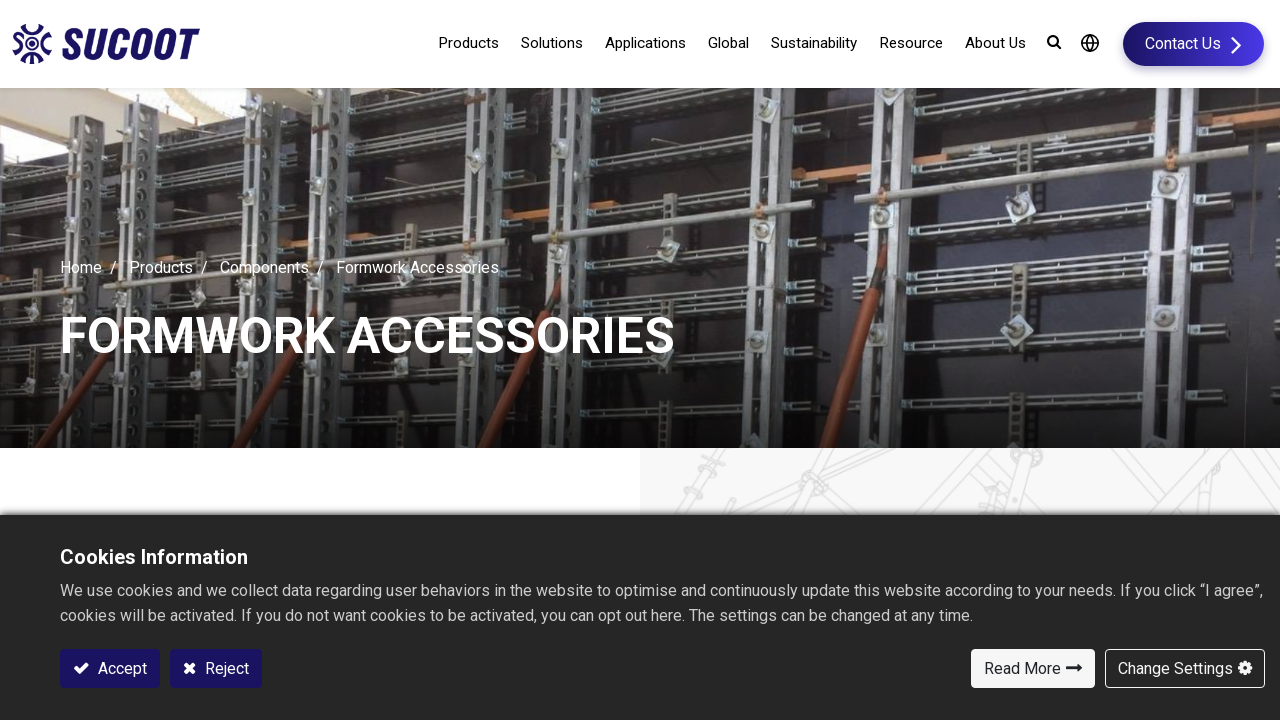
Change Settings (1175, 668)
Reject (225, 668)
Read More (1022, 668)
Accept (120, 668)
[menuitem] (663, 44)
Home (81, 268)
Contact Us (1134, 43)
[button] (1004, 42)
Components (264, 268)
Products (161, 268)
